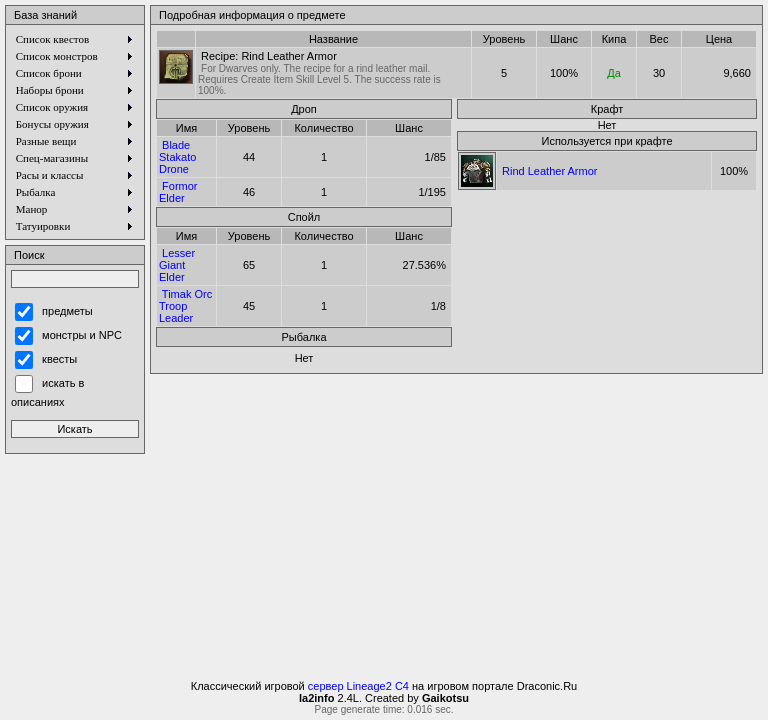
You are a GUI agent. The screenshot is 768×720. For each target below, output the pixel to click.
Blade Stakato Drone (177, 157)
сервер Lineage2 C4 (358, 686)
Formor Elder (178, 192)
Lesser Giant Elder (177, 265)
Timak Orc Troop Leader (185, 306)
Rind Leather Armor (549, 171)
